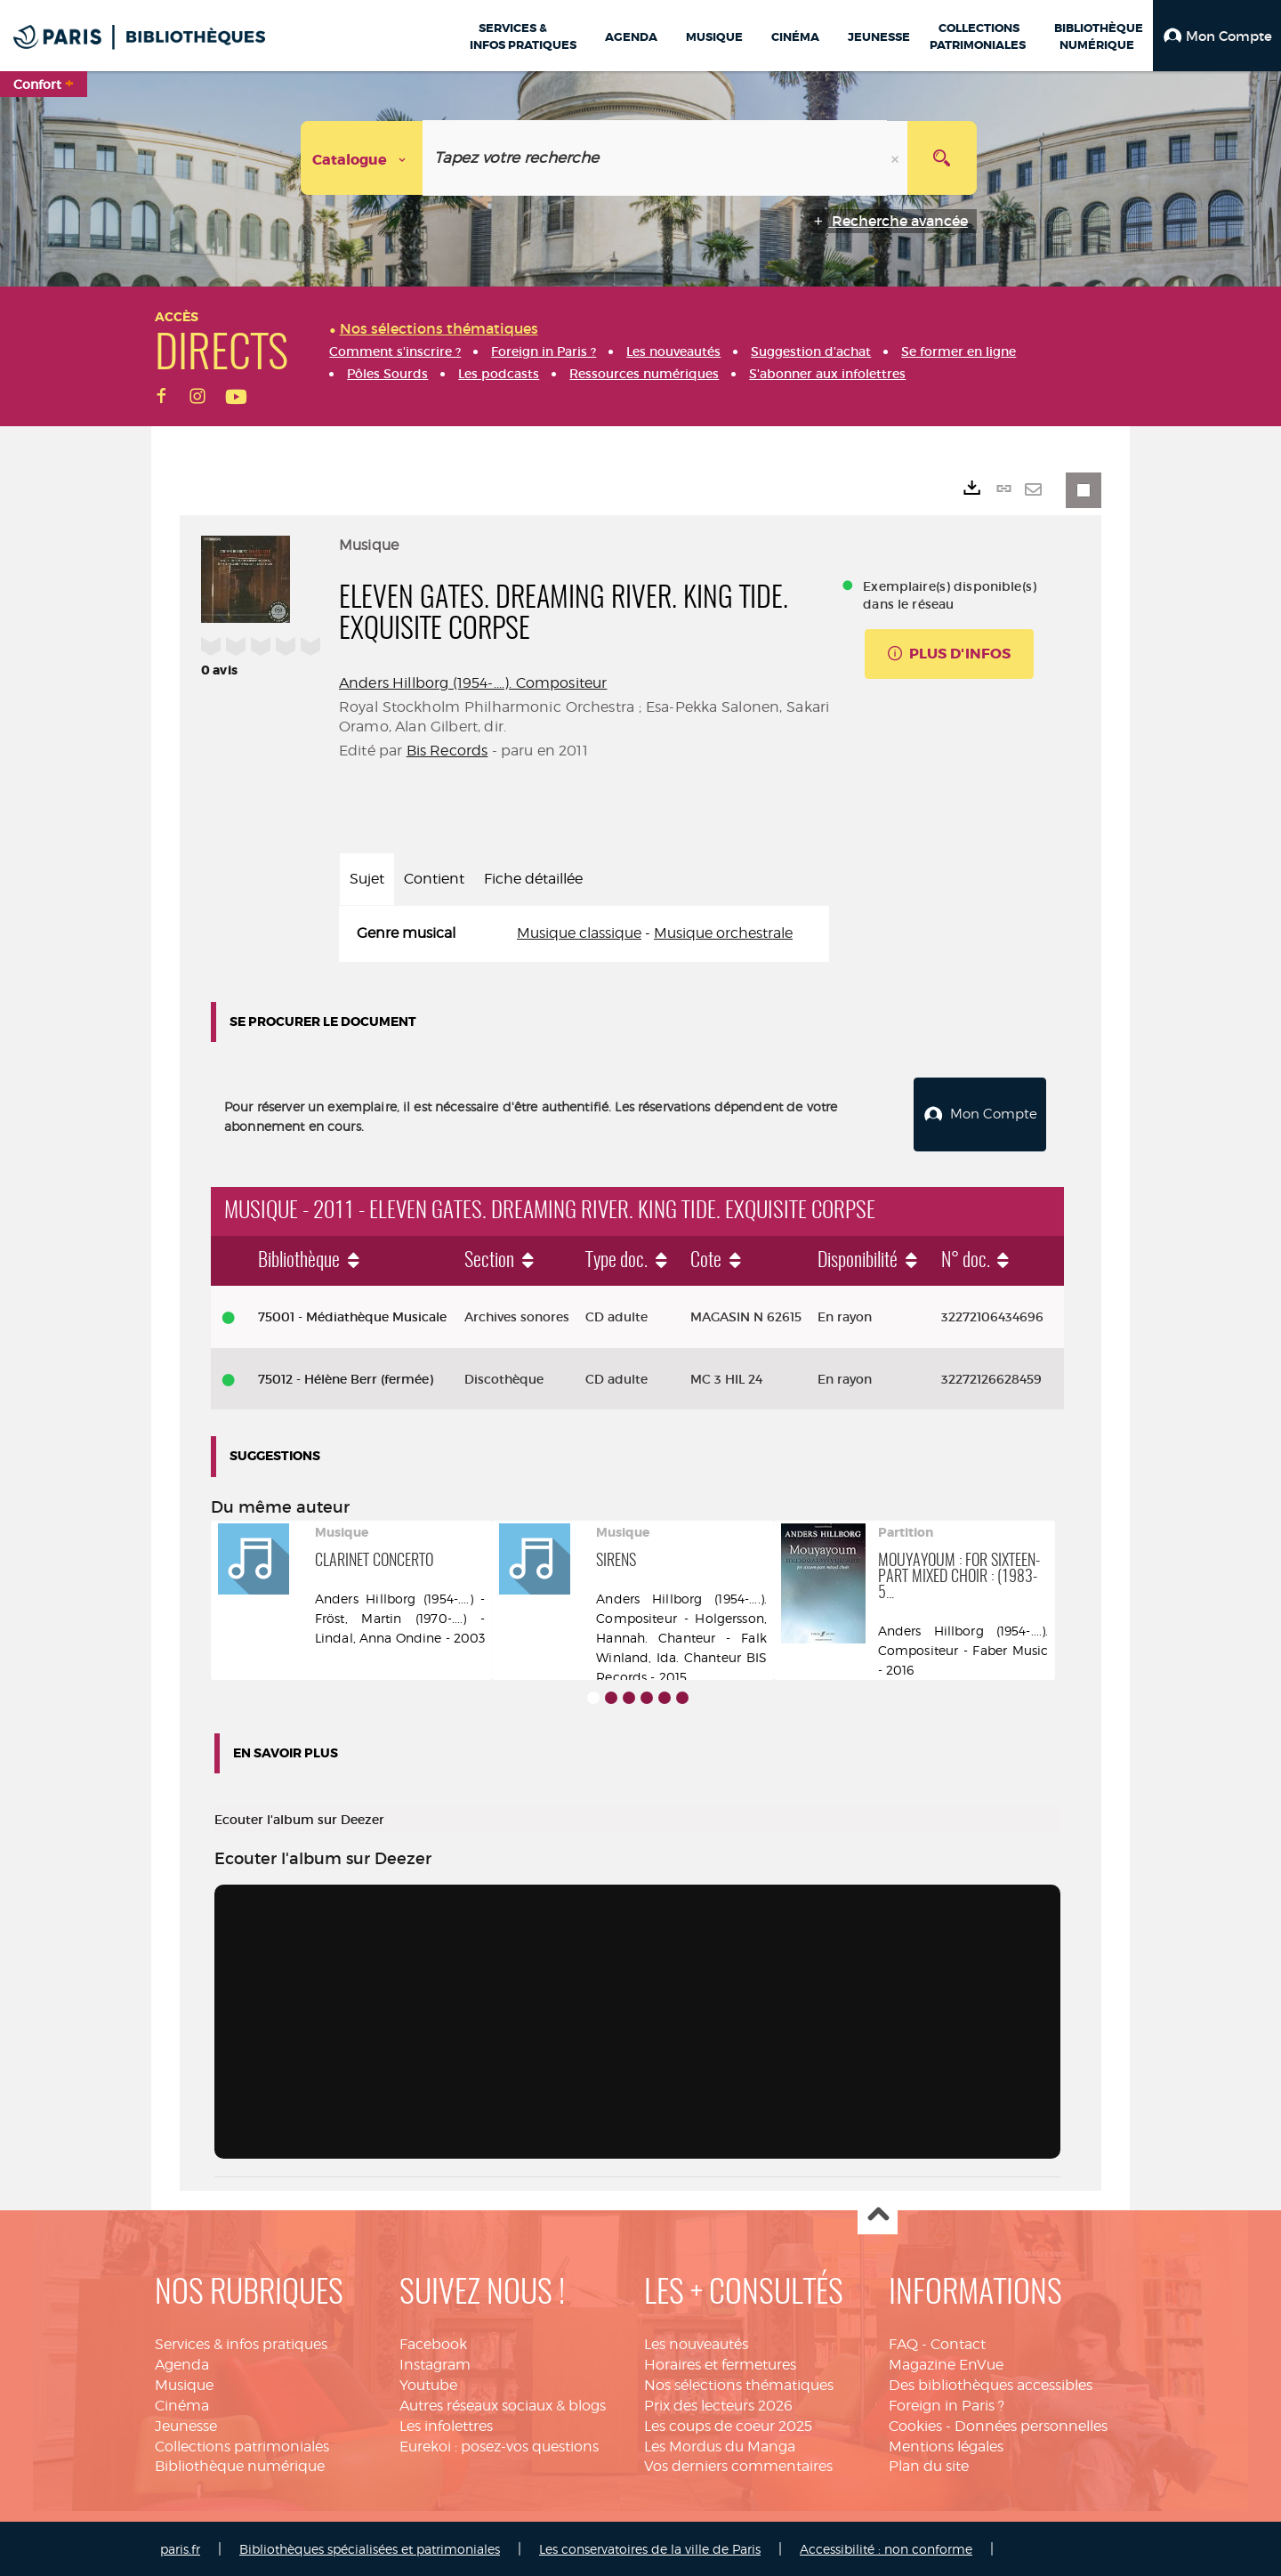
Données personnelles (1031, 2423)
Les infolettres (446, 2423)
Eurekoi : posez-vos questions (499, 2443)
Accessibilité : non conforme (886, 2547)
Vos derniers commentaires (738, 2464)
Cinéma (182, 2402)
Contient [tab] (434, 878)
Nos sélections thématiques (739, 2383)
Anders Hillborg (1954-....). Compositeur (473, 682)
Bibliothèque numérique (240, 2464)
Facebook (433, 2342)
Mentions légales (946, 2443)
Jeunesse (186, 2423)
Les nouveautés (696, 2342)
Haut (878, 2213)
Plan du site (929, 2464)
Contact (958, 2342)
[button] (1217, 35)
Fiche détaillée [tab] (533, 878)
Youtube (428, 2383)
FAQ (903, 2342)
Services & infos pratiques (241, 2342)
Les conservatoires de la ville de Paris (650, 2547)
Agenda (182, 2362)
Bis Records (447, 750)
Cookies (915, 2423)
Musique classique (579, 933)
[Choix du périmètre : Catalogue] (362, 158)
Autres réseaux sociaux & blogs (502, 2402)
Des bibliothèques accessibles (990, 2383)
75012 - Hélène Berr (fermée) (345, 1377)
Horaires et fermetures (720, 2362)
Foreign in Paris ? (946, 2402)
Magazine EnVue (946, 2362)
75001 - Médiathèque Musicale (352, 1314)
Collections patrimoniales (242, 2443)
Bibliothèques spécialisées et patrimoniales (369, 2547)
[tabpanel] (584, 934)
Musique (184, 2383)
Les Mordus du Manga (719, 2443)
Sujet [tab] (367, 878)
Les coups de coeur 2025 (728, 2423)
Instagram (435, 2362)
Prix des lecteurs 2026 (718, 2402)
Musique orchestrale (723, 933)
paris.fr (180, 2547)
